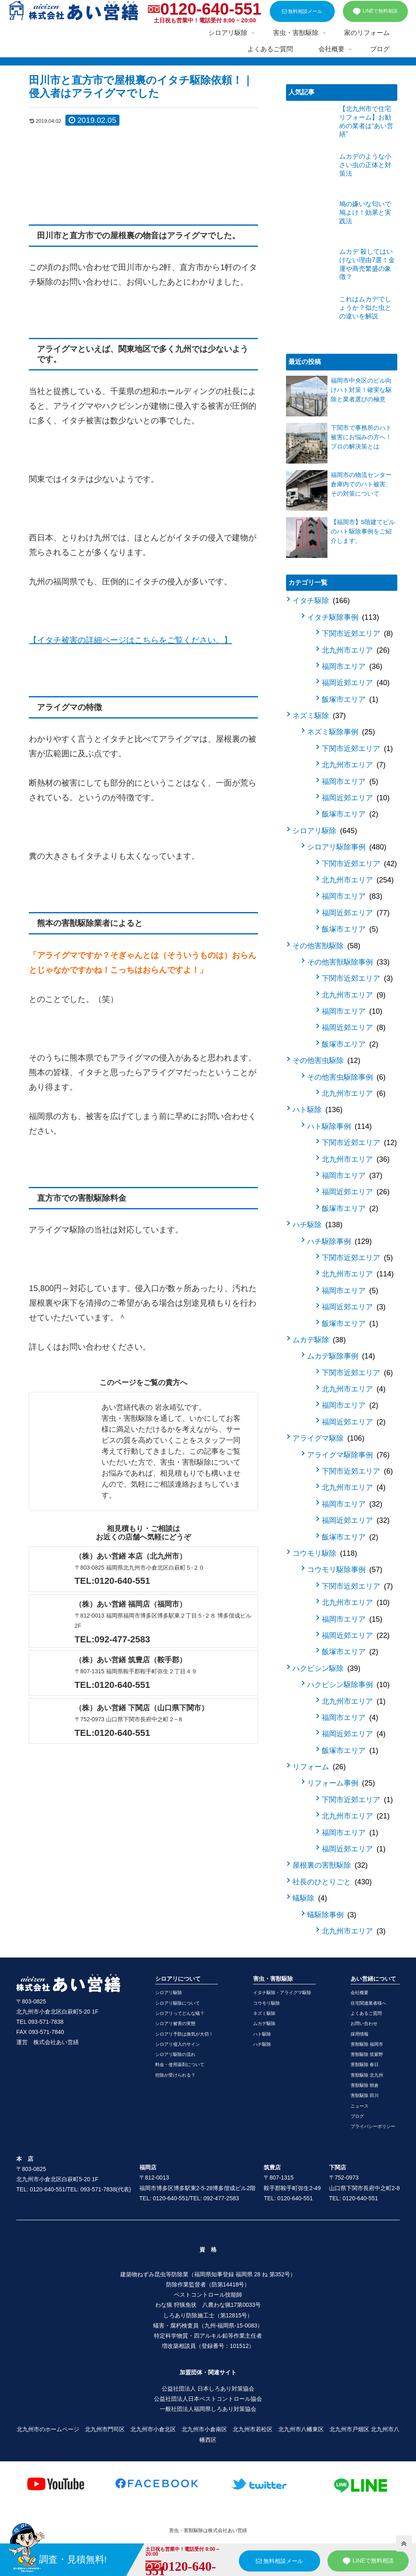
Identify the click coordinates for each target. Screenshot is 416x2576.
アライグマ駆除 (328, 1438)
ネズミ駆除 (319, 716)
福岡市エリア (352, 666)
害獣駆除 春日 (365, 2064)
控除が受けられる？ (175, 2075)
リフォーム (319, 1767)
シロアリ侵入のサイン (177, 2044)
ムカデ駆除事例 (341, 1356)
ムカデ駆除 (319, 1340)
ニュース (359, 2105)
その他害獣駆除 (326, 946)
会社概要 (359, 1992)
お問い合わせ (364, 2023)
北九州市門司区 (105, 2429)
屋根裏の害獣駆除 (330, 1865)
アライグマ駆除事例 (348, 1455)
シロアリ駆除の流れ (175, 2054)
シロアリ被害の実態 (175, 2023)
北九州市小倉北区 (153, 2429)
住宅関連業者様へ (368, 2003)
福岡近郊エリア (356, 683)
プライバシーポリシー (373, 2126)
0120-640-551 (210, 9)
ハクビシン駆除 (326, 1668)
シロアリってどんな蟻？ (179, 2013)
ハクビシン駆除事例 (348, 1685)
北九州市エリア (356, 650)
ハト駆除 (317, 1110)
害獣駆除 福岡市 (367, 2044)
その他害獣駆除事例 (348, 962)
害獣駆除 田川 (365, 2095)
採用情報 (359, 2034)
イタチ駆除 (321, 601)
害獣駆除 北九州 (367, 2075)
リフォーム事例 (341, 1783)
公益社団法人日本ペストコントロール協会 (208, 2398)
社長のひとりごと (332, 1882)
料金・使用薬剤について (179, 2064)
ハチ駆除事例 (339, 1241)
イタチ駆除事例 (343, 617)
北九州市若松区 (253, 2429)
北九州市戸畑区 (349, 2429)
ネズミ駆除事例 (341, 732)
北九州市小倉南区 (204, 2429)
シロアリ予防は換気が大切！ (184, 2034)
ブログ (357, 2116)
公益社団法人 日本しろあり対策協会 (208, 2388)
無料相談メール (302, 11)
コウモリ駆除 (324, 1553)
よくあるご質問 (366, 2013)
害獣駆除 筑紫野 (367, 2054)
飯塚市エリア (350, 699)
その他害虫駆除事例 (346, 1077)
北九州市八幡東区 (301, 2429)
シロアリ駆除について (177, 2003)
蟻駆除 (309, 1898)
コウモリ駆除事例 (344, 1570)
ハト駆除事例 (339, 1126)
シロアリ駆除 (324, 831)
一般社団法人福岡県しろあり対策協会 (208, 2409)
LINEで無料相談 (375, 11)
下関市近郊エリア (357, 633)
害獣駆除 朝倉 (365, 2085)
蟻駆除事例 (331, 1915)
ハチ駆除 (317, 1225)
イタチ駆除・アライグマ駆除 (282, 1992)
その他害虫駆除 (326, 1060)
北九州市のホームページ (48, 2429)
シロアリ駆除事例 (346, 847)
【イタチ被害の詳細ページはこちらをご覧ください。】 (130, 640)
